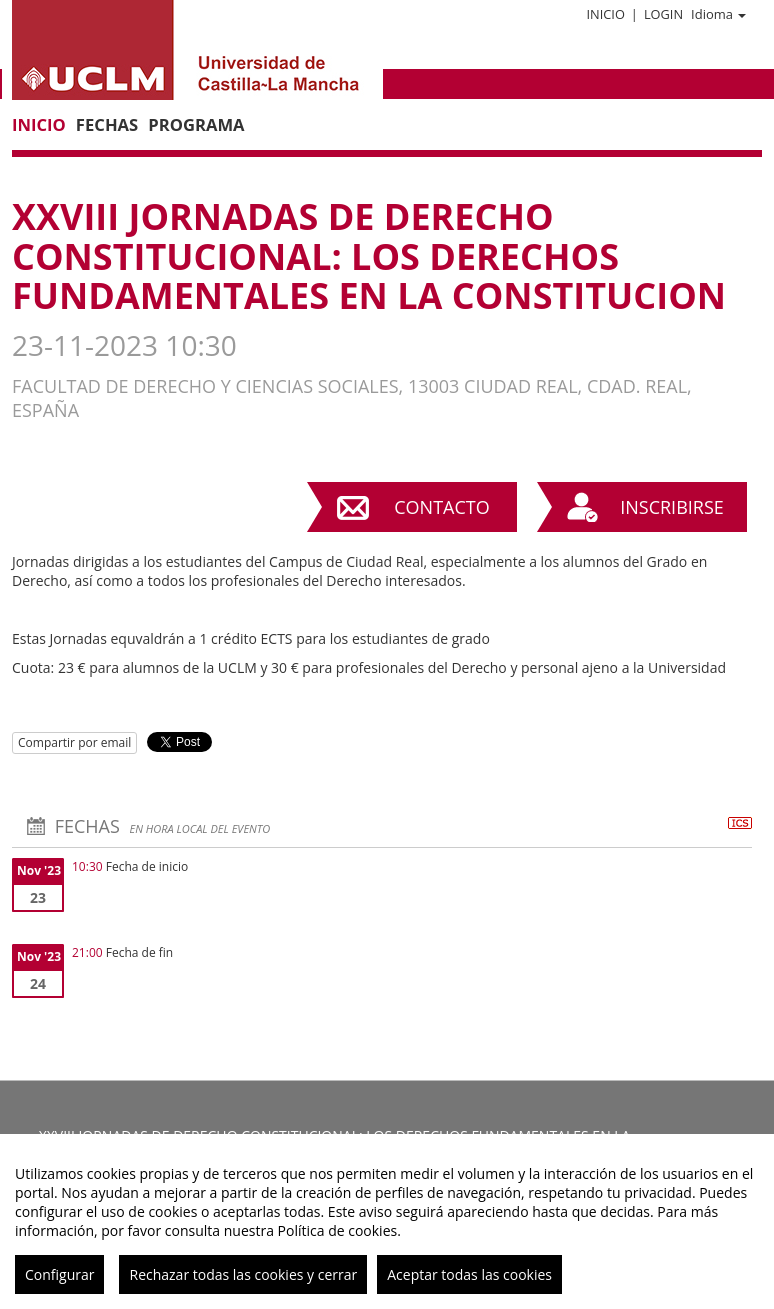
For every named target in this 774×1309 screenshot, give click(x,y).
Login (663, 14)
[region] (387, 1221)
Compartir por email (74, 742)
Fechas (107, 124)
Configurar (59, 1274)
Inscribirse (672, 507)
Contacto (441, 507)
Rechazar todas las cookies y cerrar (243, 1274)
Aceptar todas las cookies (469, 1274)
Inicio (605, 14)
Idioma (718, 14)
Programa (196, 124)
